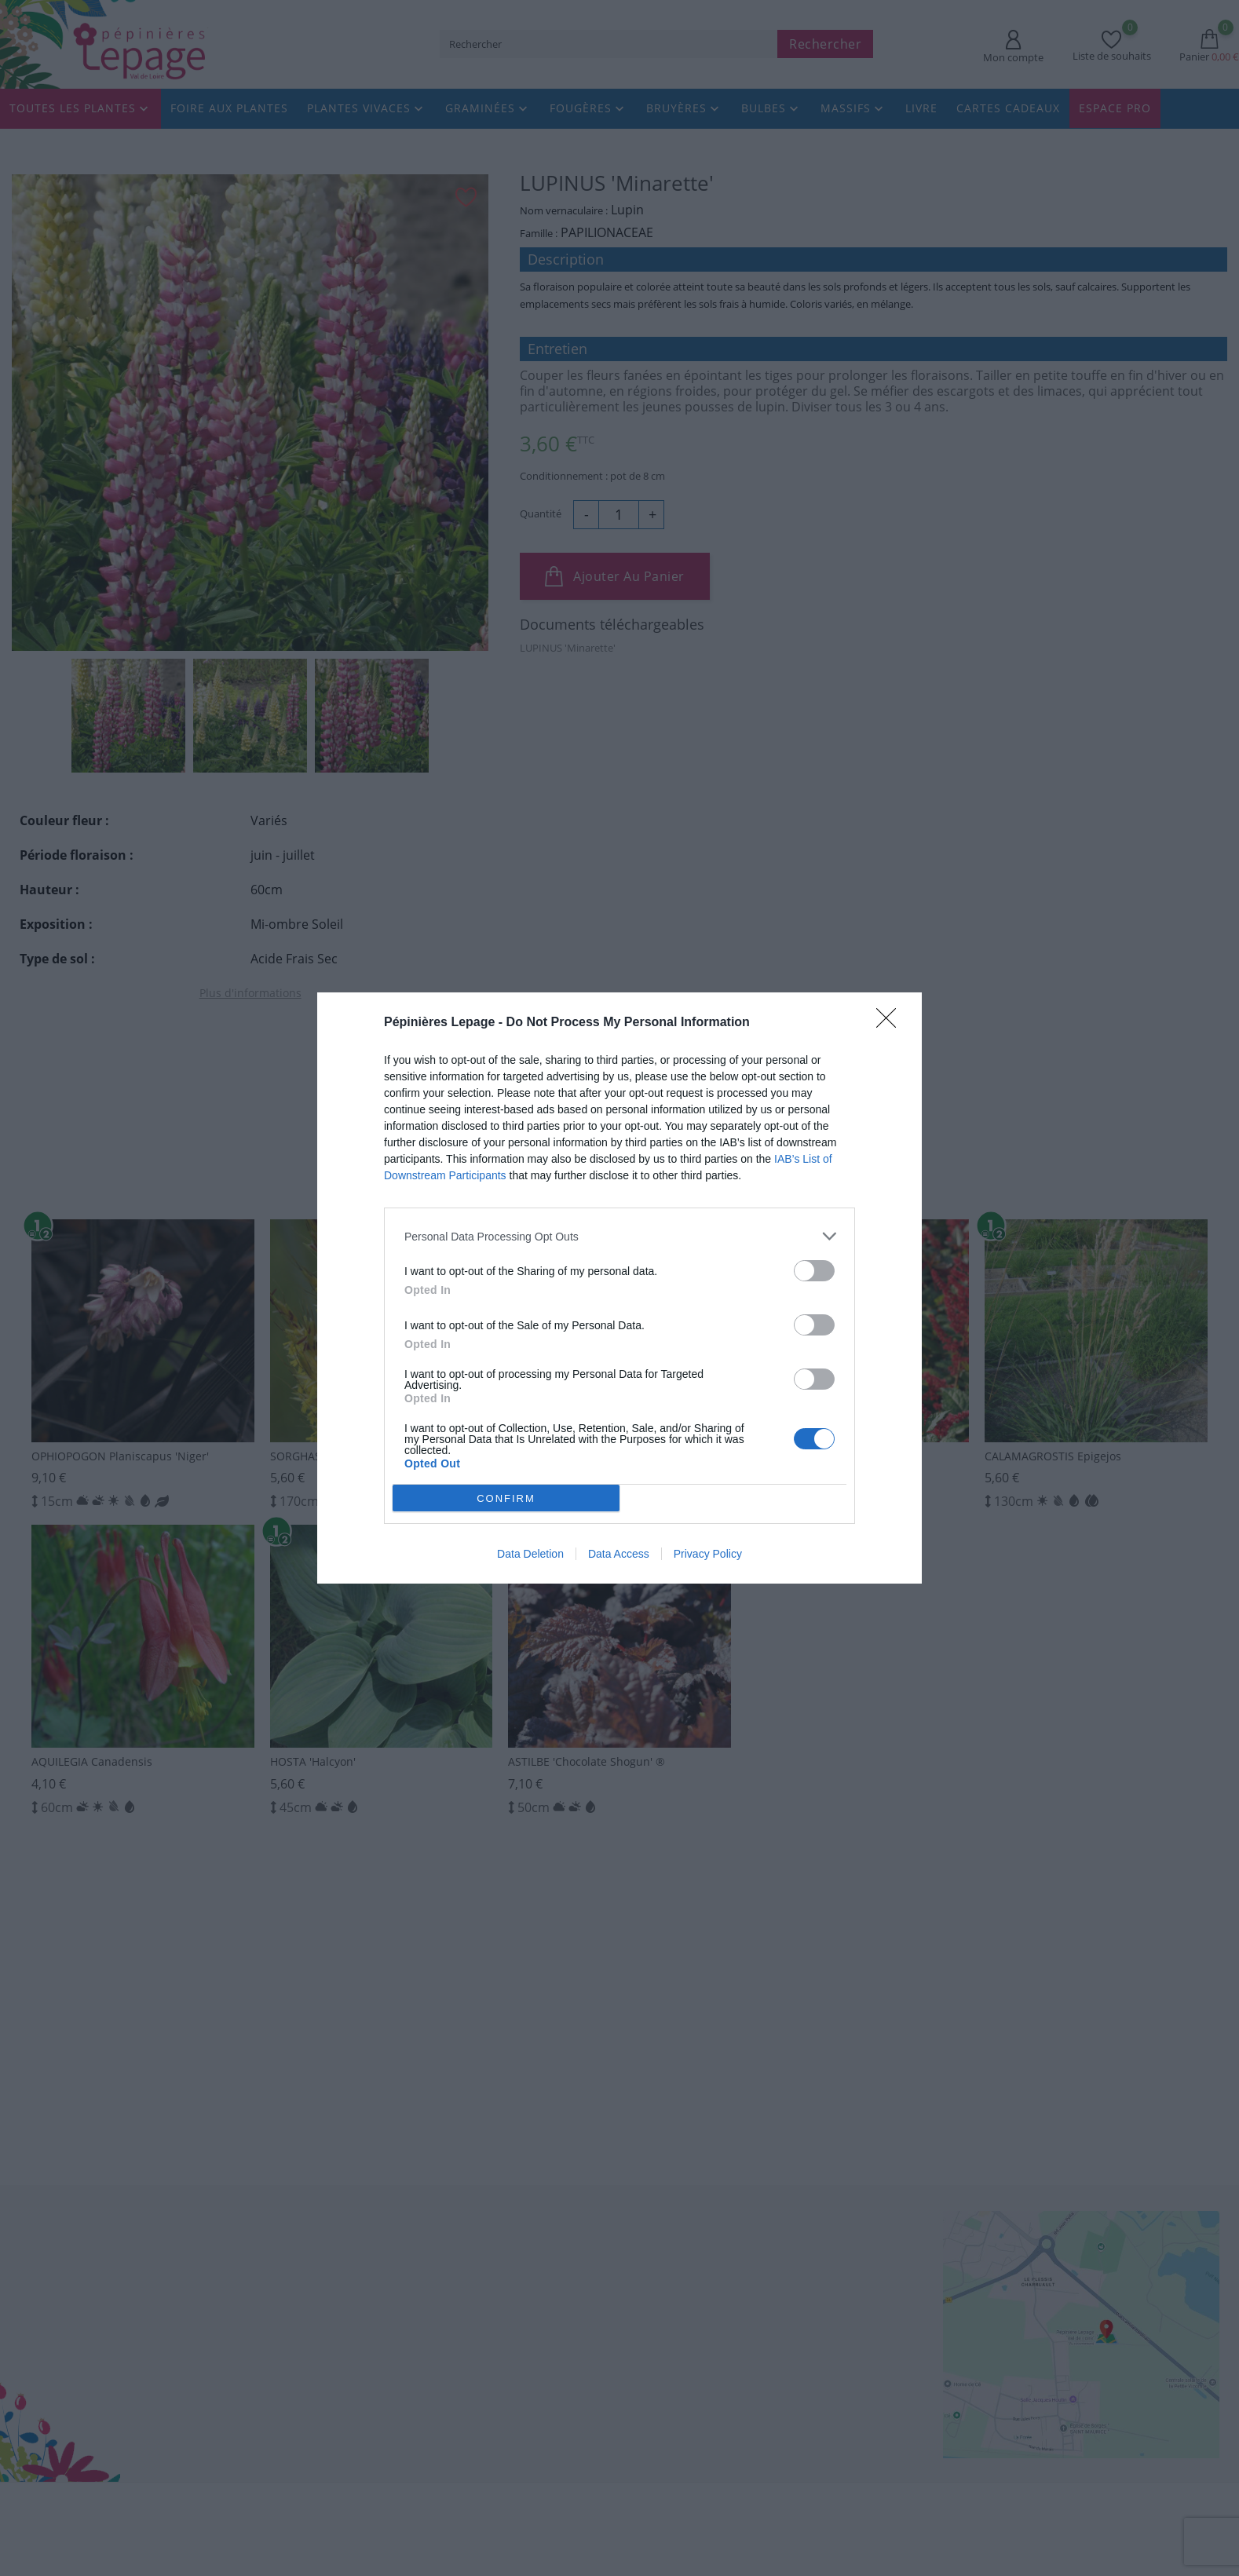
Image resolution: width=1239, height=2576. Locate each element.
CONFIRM (506, 1498)
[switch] (814, 1270)
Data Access (618, 1553)
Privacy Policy (708, 1553)
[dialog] (619, 1288)
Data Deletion (530, 1553)
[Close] (891, 1023)
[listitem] (619, 1236)
